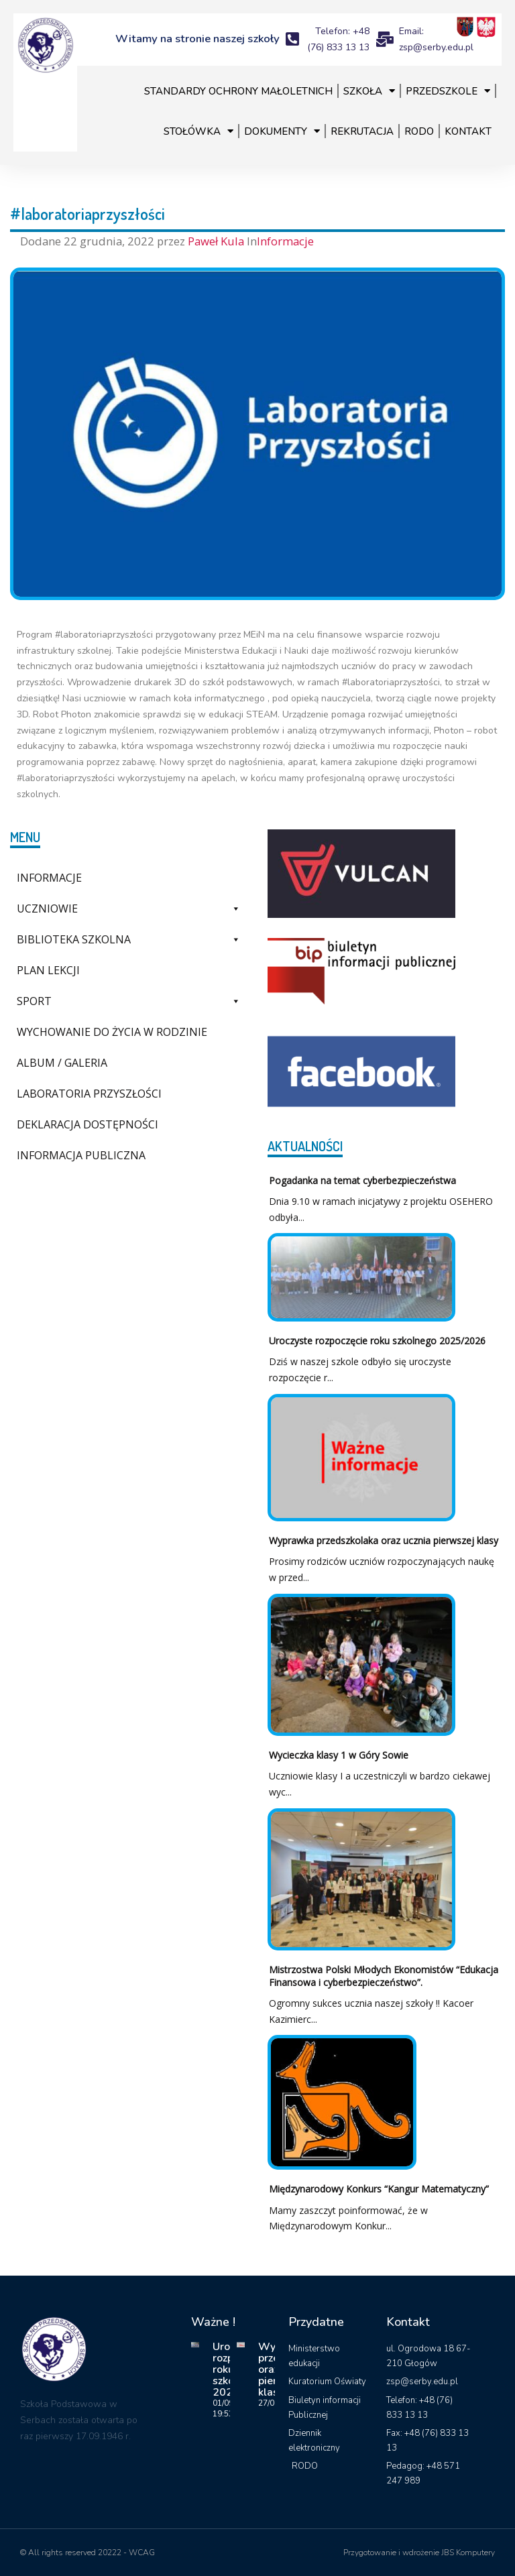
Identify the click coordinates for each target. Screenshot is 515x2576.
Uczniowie (129, 908)
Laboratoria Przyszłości (89, 1093)
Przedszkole (448, 91)
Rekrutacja (362, 131)
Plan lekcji (48, 970)
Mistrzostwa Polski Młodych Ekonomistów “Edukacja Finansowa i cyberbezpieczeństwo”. (383, 1975)
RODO (419, 131)
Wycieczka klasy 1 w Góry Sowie (338, 1755)
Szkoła (369, 91)
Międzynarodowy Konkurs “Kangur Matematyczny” (379, 2188)
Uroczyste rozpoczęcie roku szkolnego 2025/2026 (377, 1340)
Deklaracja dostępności (87, 1124)
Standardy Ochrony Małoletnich (238, 91)
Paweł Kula (217, 241)
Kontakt (468, 131)
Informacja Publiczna (81, 1155)
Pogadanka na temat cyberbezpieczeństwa (362, 1180)
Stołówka (198, 131)
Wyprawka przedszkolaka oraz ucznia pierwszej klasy (383, 1540)
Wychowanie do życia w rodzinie (112, 1031)
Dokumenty (282, 131)
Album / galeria (62, 1062)
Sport (129, 1001)
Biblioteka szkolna (129, 939)
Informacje (285, 241)
